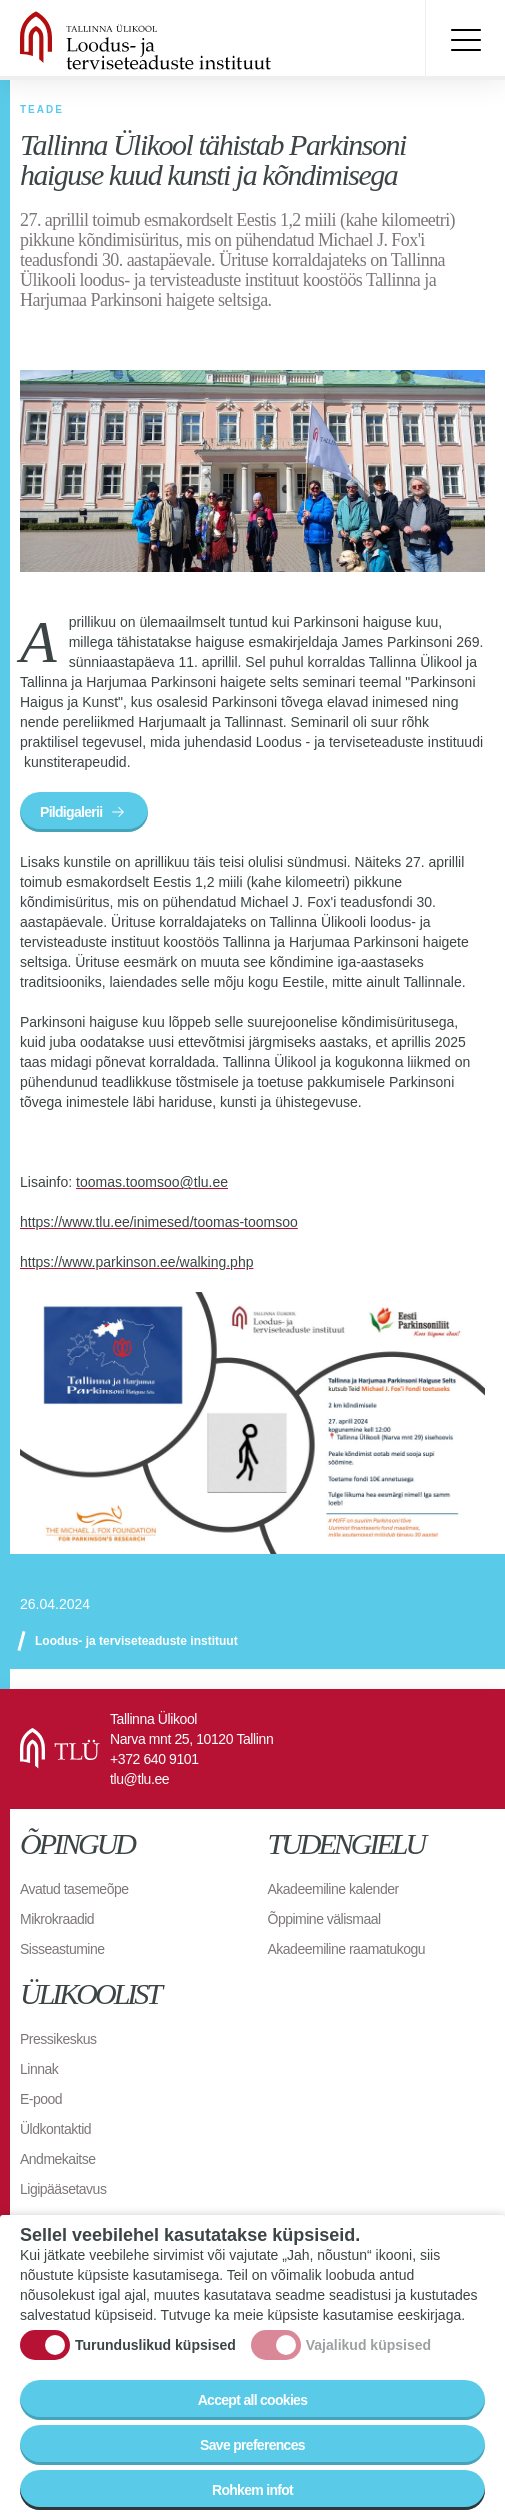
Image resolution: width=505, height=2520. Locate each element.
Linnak (39, 2069)
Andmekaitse (57, 2159)
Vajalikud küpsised (368, 2345)
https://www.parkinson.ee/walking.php (136, 1262)
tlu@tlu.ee (139, 1779)
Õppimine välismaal (324, 1919)
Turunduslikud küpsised (155, 2345)
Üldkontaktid (55, 2129)
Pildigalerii (71, 812)
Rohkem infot (252, 2490)
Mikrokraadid (57, 1919)
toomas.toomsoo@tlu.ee (152, 1182)
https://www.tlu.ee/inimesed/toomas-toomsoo (159, 1222)
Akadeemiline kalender (333, 1889)
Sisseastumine (62, 1949)
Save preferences (252, 2445)
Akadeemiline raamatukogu (347, 1949)
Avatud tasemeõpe (74, 1889)
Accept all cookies (253, 2400)
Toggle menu (465, 40)
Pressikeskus (58, 2039)
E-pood (41, 2099)
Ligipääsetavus (63, 2189)
